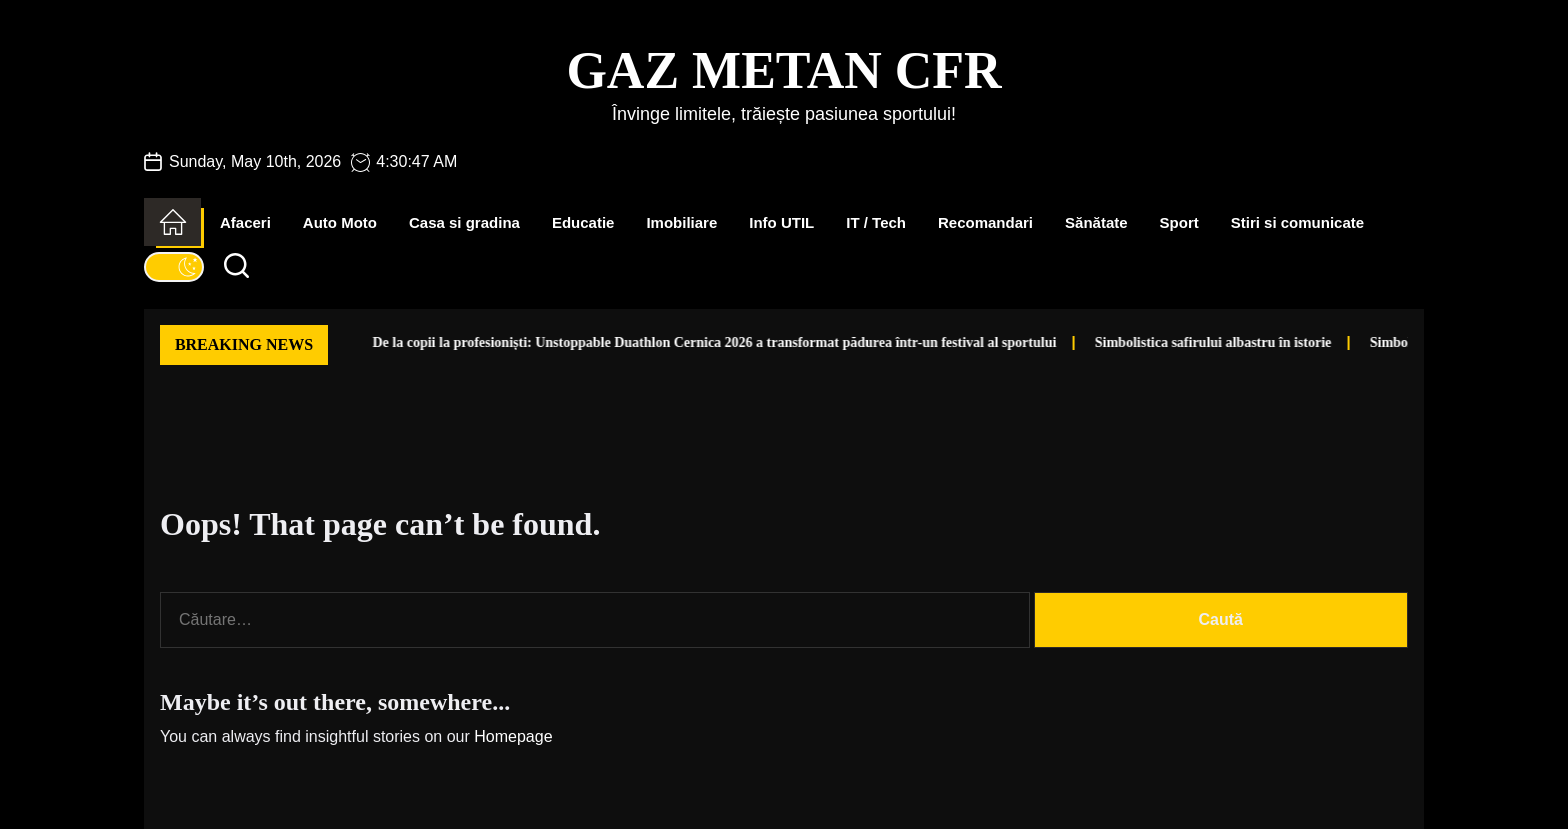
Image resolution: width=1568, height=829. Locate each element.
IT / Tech (876, 222)
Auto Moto (340, 222)
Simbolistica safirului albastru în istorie (1153, 342)
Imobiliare (681, 222)
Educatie (583, 222)
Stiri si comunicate (1297, 222)
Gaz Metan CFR (783, 70)
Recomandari (985, 222)
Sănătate (1096, 222)
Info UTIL (781, 222)
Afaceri (245, 222)
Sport (1179, 222)
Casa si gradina (464, 222)
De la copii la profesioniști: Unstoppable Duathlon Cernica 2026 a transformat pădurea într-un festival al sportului (655, 342)
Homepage (513, 736)
